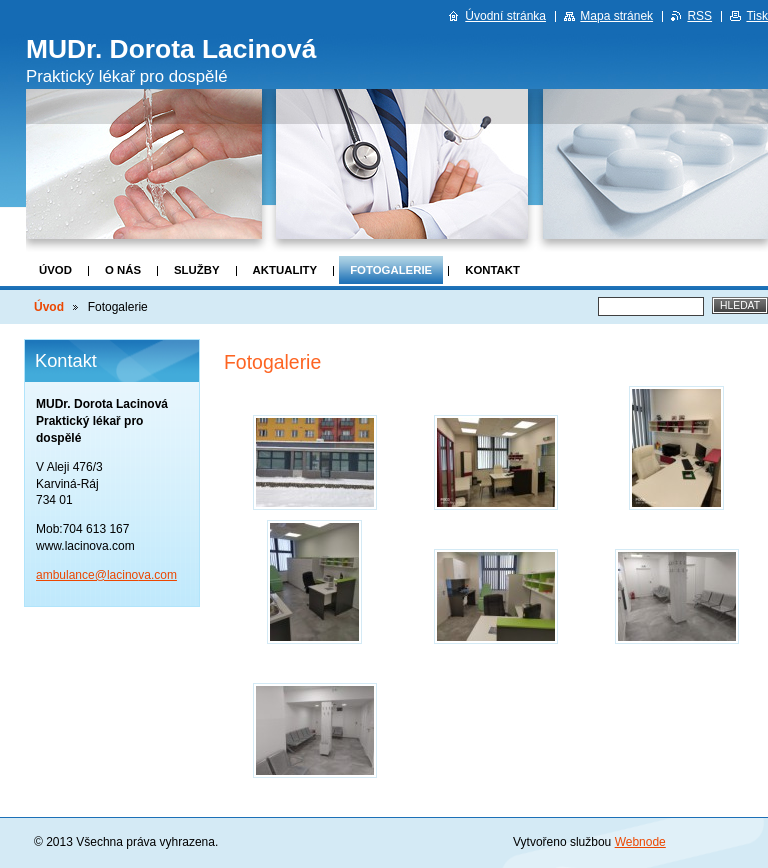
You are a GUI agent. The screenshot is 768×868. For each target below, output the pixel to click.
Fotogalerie (391, 270)
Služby (197, 270)
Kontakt (492, 270)
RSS (699, 16)
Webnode (640, 842)
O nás (123, 270)
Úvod (55, 270)
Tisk (757, 16)
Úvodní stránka (505, 16)
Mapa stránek (616, 16)
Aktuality (285, 270)
